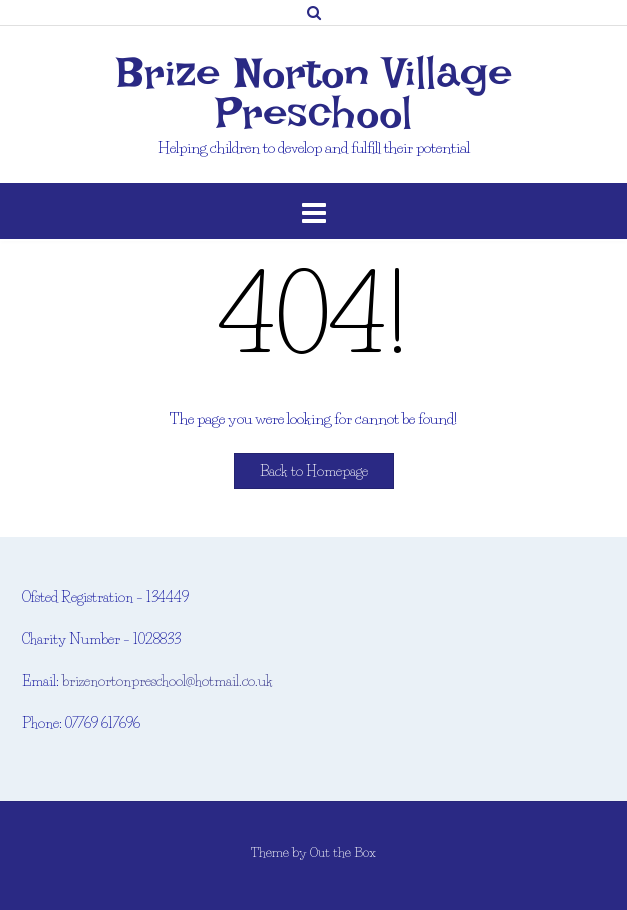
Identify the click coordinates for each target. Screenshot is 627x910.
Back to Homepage (314, 471)
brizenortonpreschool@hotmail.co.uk (167, 681)
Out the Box (343, 852)
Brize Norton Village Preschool (314, 93)
